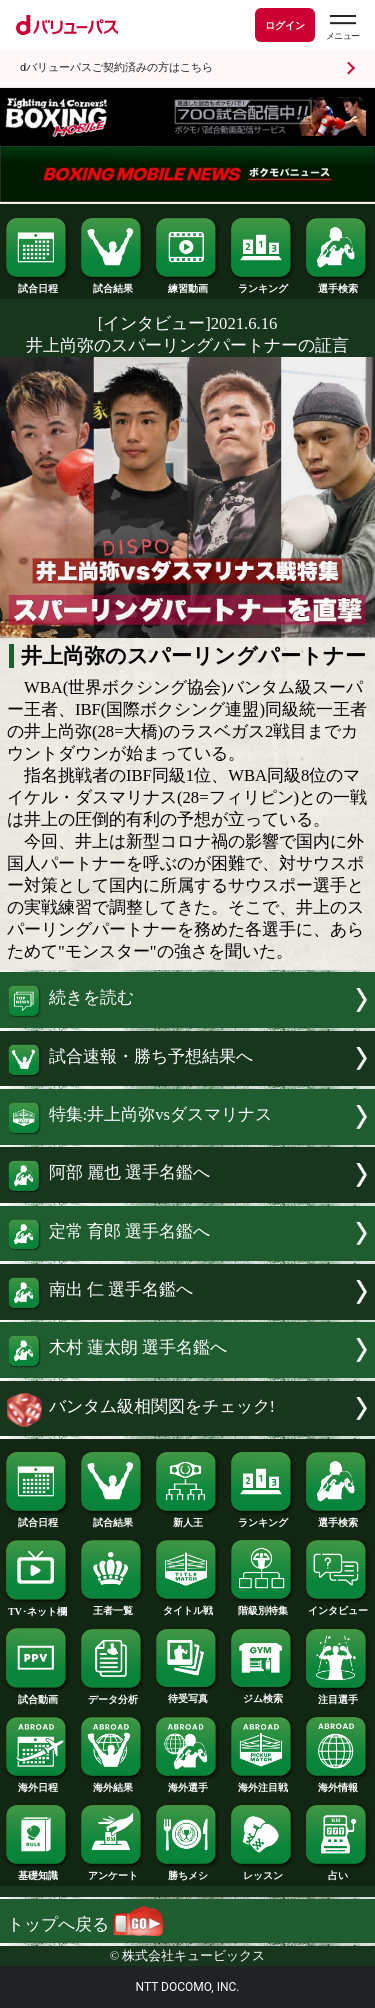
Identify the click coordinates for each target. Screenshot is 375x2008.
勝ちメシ (187, 1871)
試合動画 (37, 1695)
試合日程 (37, 284)
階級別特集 (262, 1606)
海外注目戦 (262, 1783)
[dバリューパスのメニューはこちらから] (342, 27)
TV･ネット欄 (37, 1607)
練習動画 (187, 284)
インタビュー (337, 1606)
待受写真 (187, 1694)
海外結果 (112, 1783)
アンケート (112, 1871)
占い (337, 1871)
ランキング (262, 284)
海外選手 (187, 1783)
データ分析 (112, 1695)
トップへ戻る (85, 1924)
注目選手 (337, 1695)
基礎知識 (37, 1871)
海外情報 (337, 1783)
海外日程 (37, 1783)
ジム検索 (262, 1694)
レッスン (262, 1871)
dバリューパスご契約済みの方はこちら (116, 67)
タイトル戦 (187, 1606)
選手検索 (337, 284)
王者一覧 (112, 1606)
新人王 (187, 1518)
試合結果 (112, 284)
